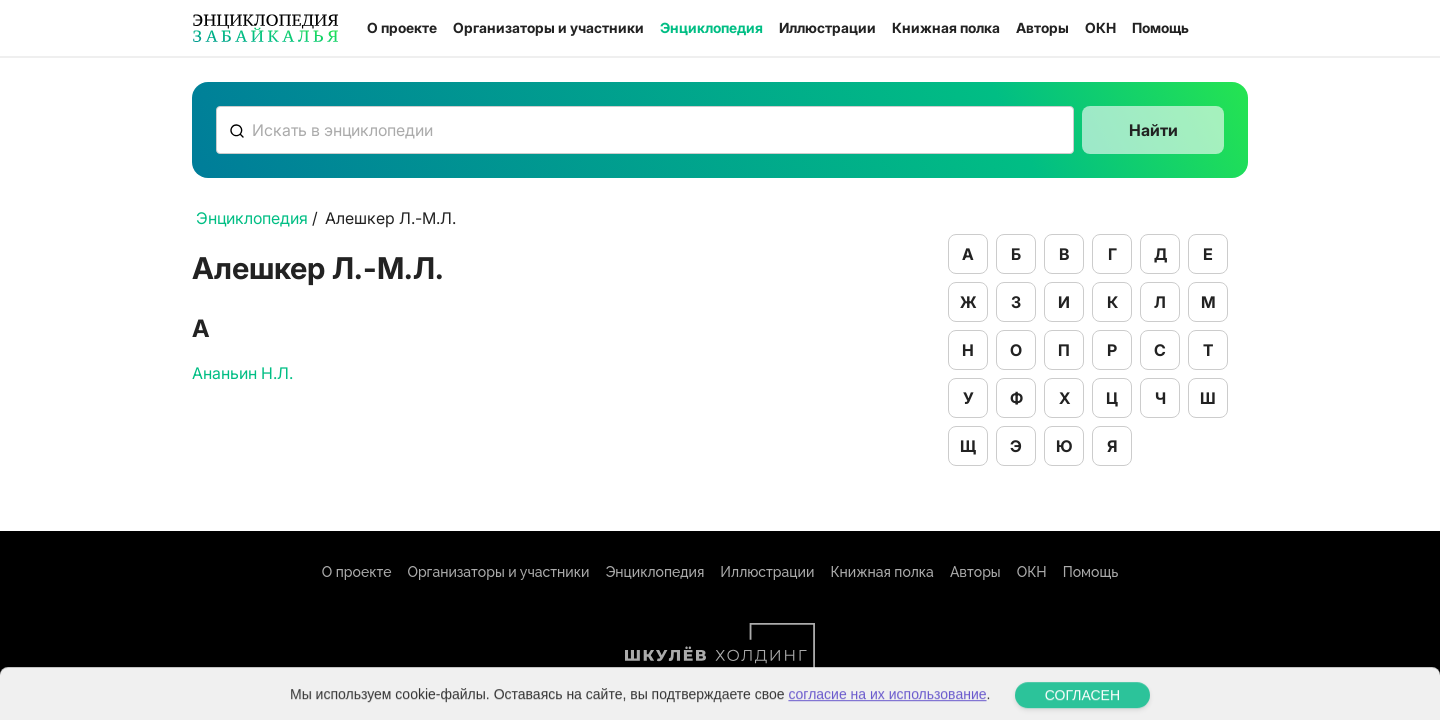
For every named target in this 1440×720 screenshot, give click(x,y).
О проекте (402, 27)
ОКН (1100, 27)
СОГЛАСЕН (1082, 705)
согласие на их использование (887, 704)
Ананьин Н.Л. (242, 373)
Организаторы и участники (548, 27)
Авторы (1042, 27)
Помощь (1160, 27)
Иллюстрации (827, 27)
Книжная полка (946, 27)
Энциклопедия (711, 27)
